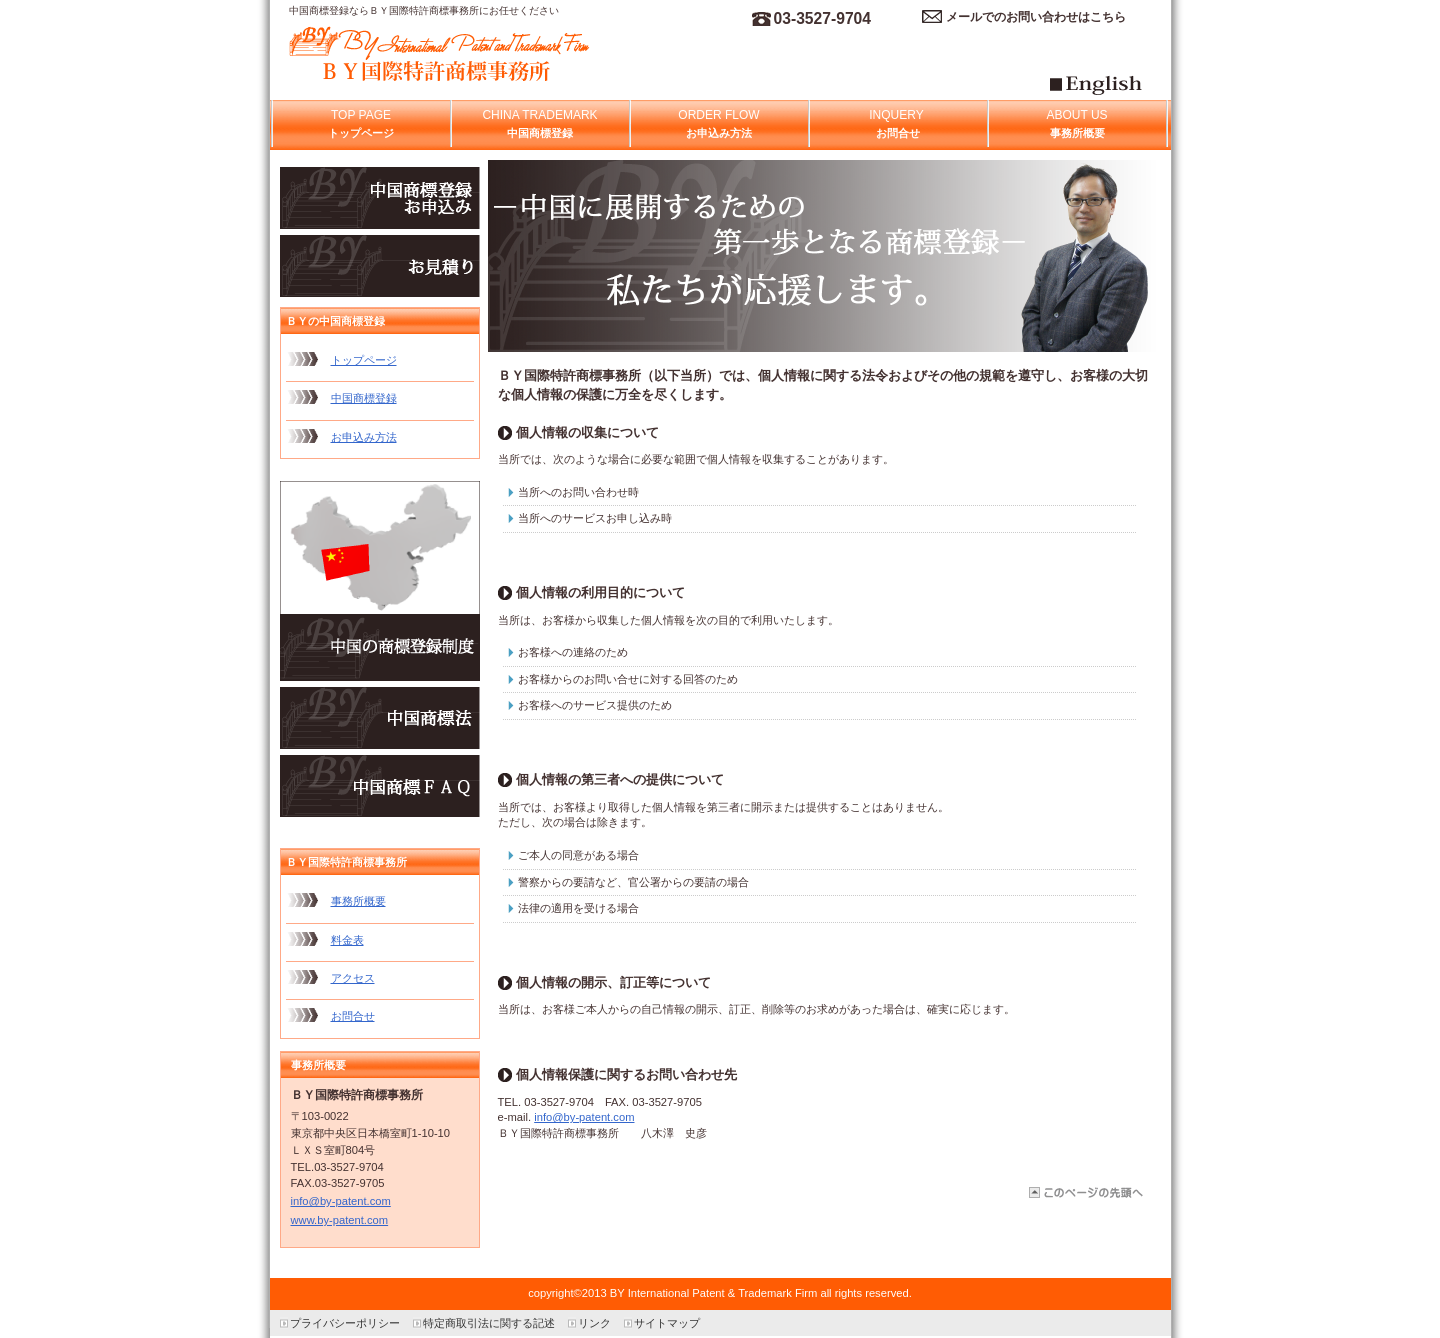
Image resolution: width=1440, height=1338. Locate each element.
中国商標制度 (380, 581)
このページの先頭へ (1084, 1192)
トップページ (364, 360)
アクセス (353, 978)
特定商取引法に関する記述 (489, 1323)
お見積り (380, 266)
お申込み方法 (364, 437)
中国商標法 (380, 718)
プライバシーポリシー (345, 1323)
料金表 (347, 940)
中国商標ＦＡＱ (380, 786)
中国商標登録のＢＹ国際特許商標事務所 (489, 55)
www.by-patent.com (340, 1220)
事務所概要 (358, 901)
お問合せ (353, 1016)
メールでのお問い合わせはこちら (1036, 17)
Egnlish (1122, 92)
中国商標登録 (364, 398)
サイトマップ (667, 1323)
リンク (594, 1323)
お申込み (380, 198)
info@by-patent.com (584, 1117)
